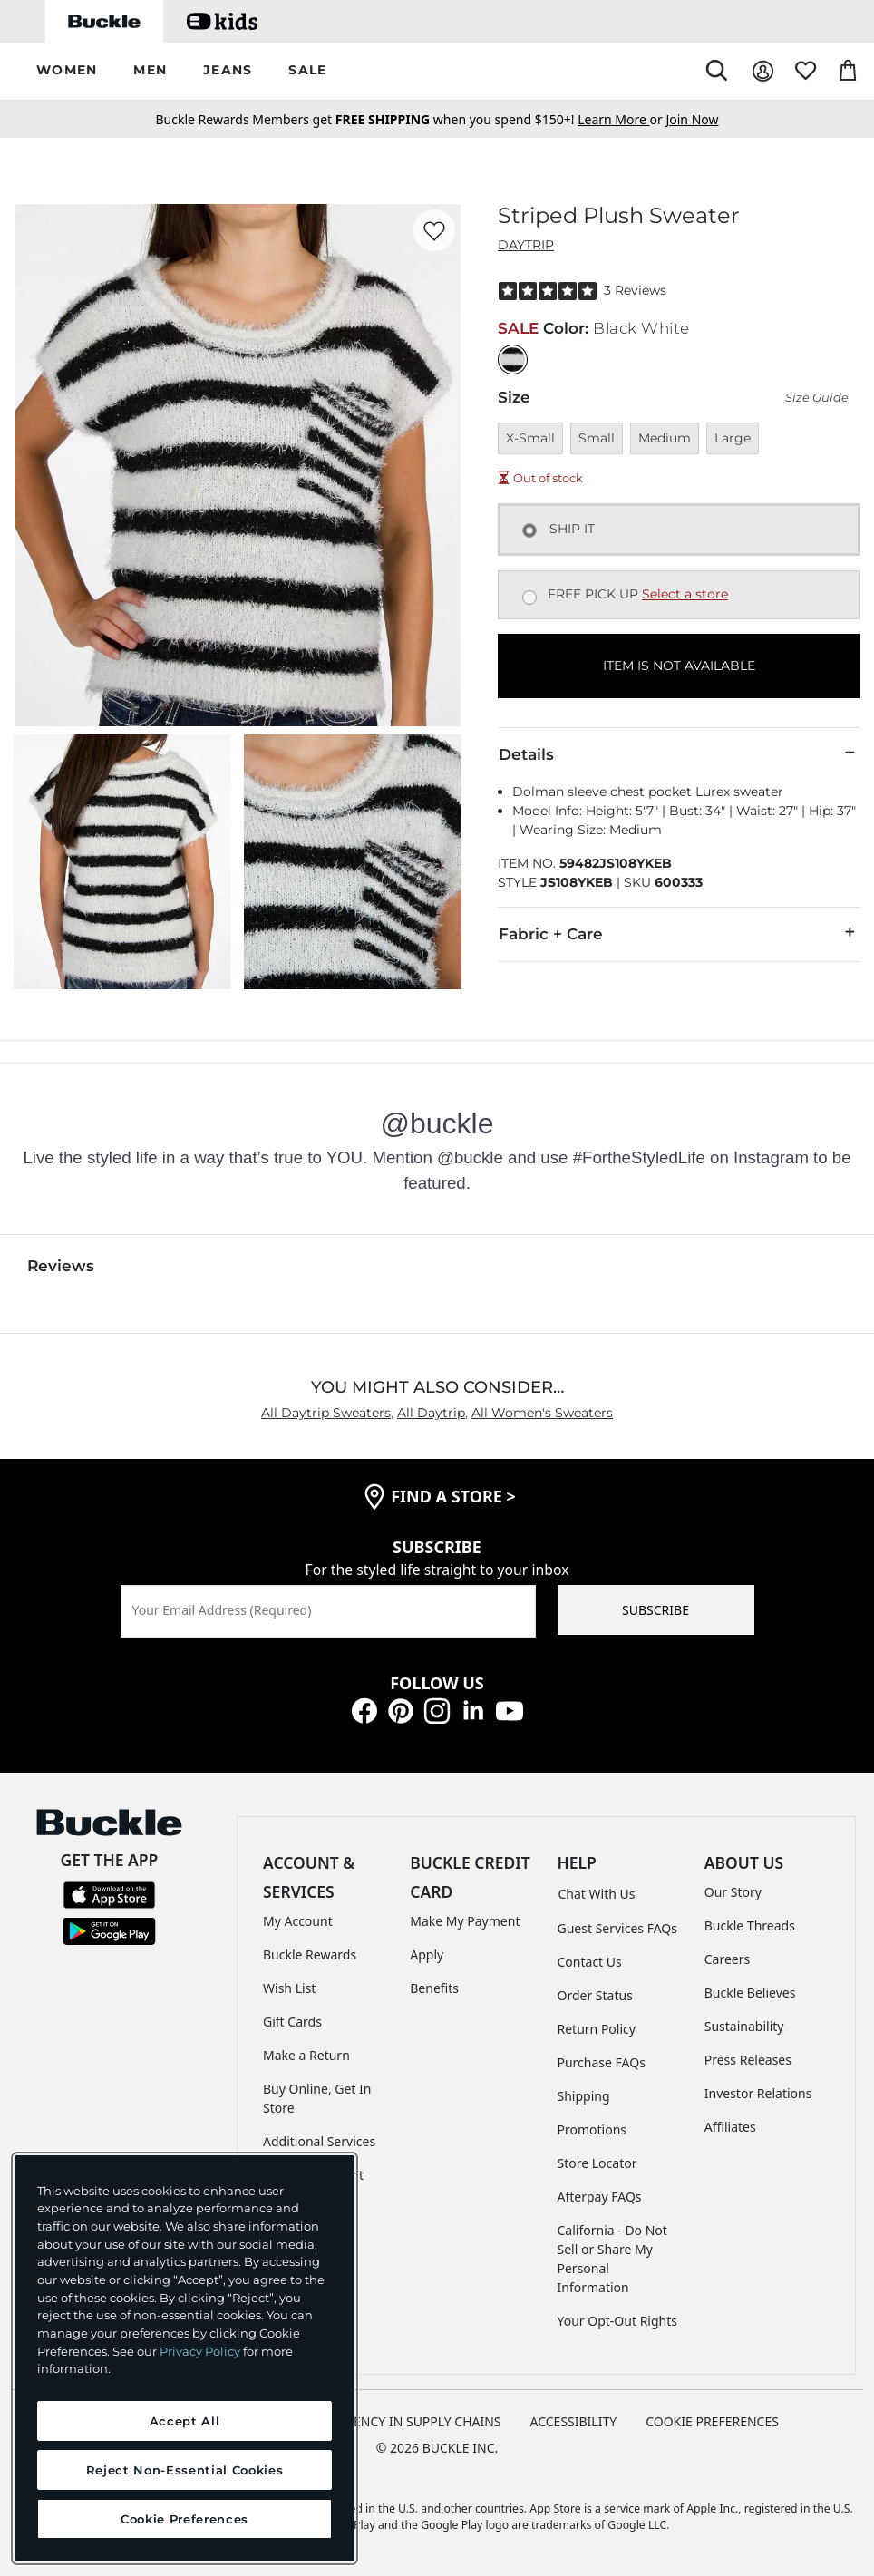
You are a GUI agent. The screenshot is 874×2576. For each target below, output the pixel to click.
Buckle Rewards (309, 1954)
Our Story (733, 1891)
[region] (184, 2358)
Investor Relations (758, 2093)
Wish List (289, 1988)
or (621, 119)
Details (679, 753)
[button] (66, 71)
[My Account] (763, 71)
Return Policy (597, 2028)
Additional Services (319, 2141)
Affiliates (730, 2126)
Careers (727, 1959)
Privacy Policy (200, 2351)
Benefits (434, 1988)
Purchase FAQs (602, 2062)
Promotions (592, 2129)
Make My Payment (465, 1921)
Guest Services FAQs (617, 1928)
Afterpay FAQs (600, 2196)
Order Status (595, 1995)
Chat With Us (597, 1893)
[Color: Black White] (512, 359)
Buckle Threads (749, 1925)
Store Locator (597, 2163)
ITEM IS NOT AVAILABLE (679, 665)
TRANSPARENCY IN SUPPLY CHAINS (396, 2421)
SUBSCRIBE (655, 1610)
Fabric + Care (679, 933)
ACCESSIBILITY (573, 2421)
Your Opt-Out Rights (618, 2320)
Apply (426, 1954)
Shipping (584, 2096)
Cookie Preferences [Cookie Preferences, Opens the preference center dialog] (184, 2519)
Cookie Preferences (712, 2421)
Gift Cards (292, 2021)
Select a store (685, 594)
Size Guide (817, 397)
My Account (298, 1921)
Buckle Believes (750, 1992)
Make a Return (306, 2055)
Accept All (185, 2421)
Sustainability (744, 2026)
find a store (453, 1496)
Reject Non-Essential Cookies (184, 2470)
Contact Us (590, 1961)
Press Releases (747, 2059)
